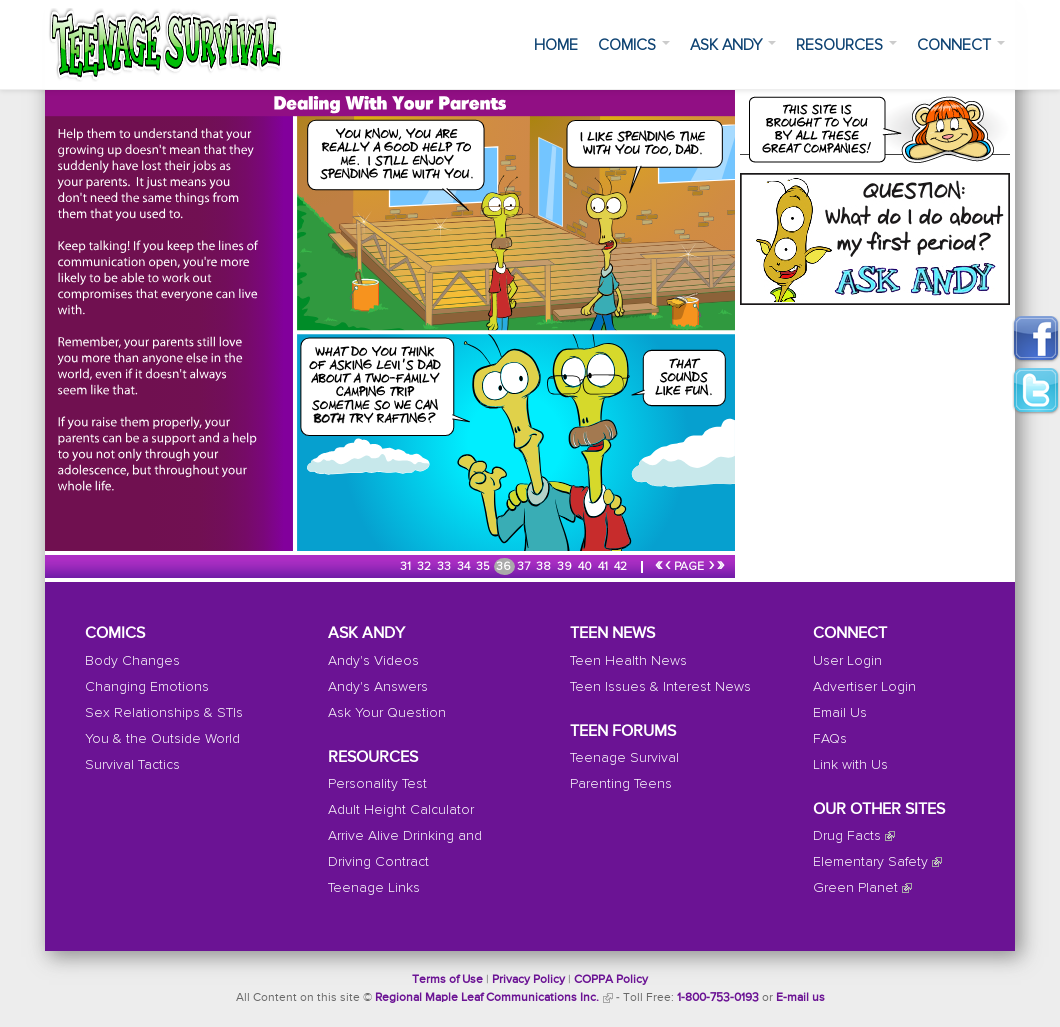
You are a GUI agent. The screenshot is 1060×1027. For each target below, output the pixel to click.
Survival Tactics (132, 765)
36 (505, 567)
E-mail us (800, 998)
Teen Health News (628, 661)
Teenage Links (374, 888)
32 (425, 567)
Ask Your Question (387, 713)
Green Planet (855, 888)
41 (604, 567)
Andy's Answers (378, 687)
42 (622, 567)
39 (566, 567)
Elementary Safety (870, 862)
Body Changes (132, 661)
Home (556, 45)
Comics (634, 45)
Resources (846, 45)
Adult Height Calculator (401, 810)
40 (586, 567)
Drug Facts (847, 836)
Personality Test (377, 784)
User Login (847, 661)
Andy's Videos (373, 661)
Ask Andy (733, 45)
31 (407, 567)
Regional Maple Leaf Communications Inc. (487, 998)
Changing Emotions (147, 687)
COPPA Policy (611, 980)
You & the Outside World (162, 739)
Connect (961, 45)
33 (445, 567)
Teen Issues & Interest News (660, 687)
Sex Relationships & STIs (164, 713)
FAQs (830, 739)
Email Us (840, 713)
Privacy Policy (528, 980)
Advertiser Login (864, 687)
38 (545, 567)
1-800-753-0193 (718, 998)
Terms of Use (447, 980)
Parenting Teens (621, 784)
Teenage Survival (624, 758)
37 (525, 567)
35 (484, 567)
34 (465, 567)
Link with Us (850, 765)
